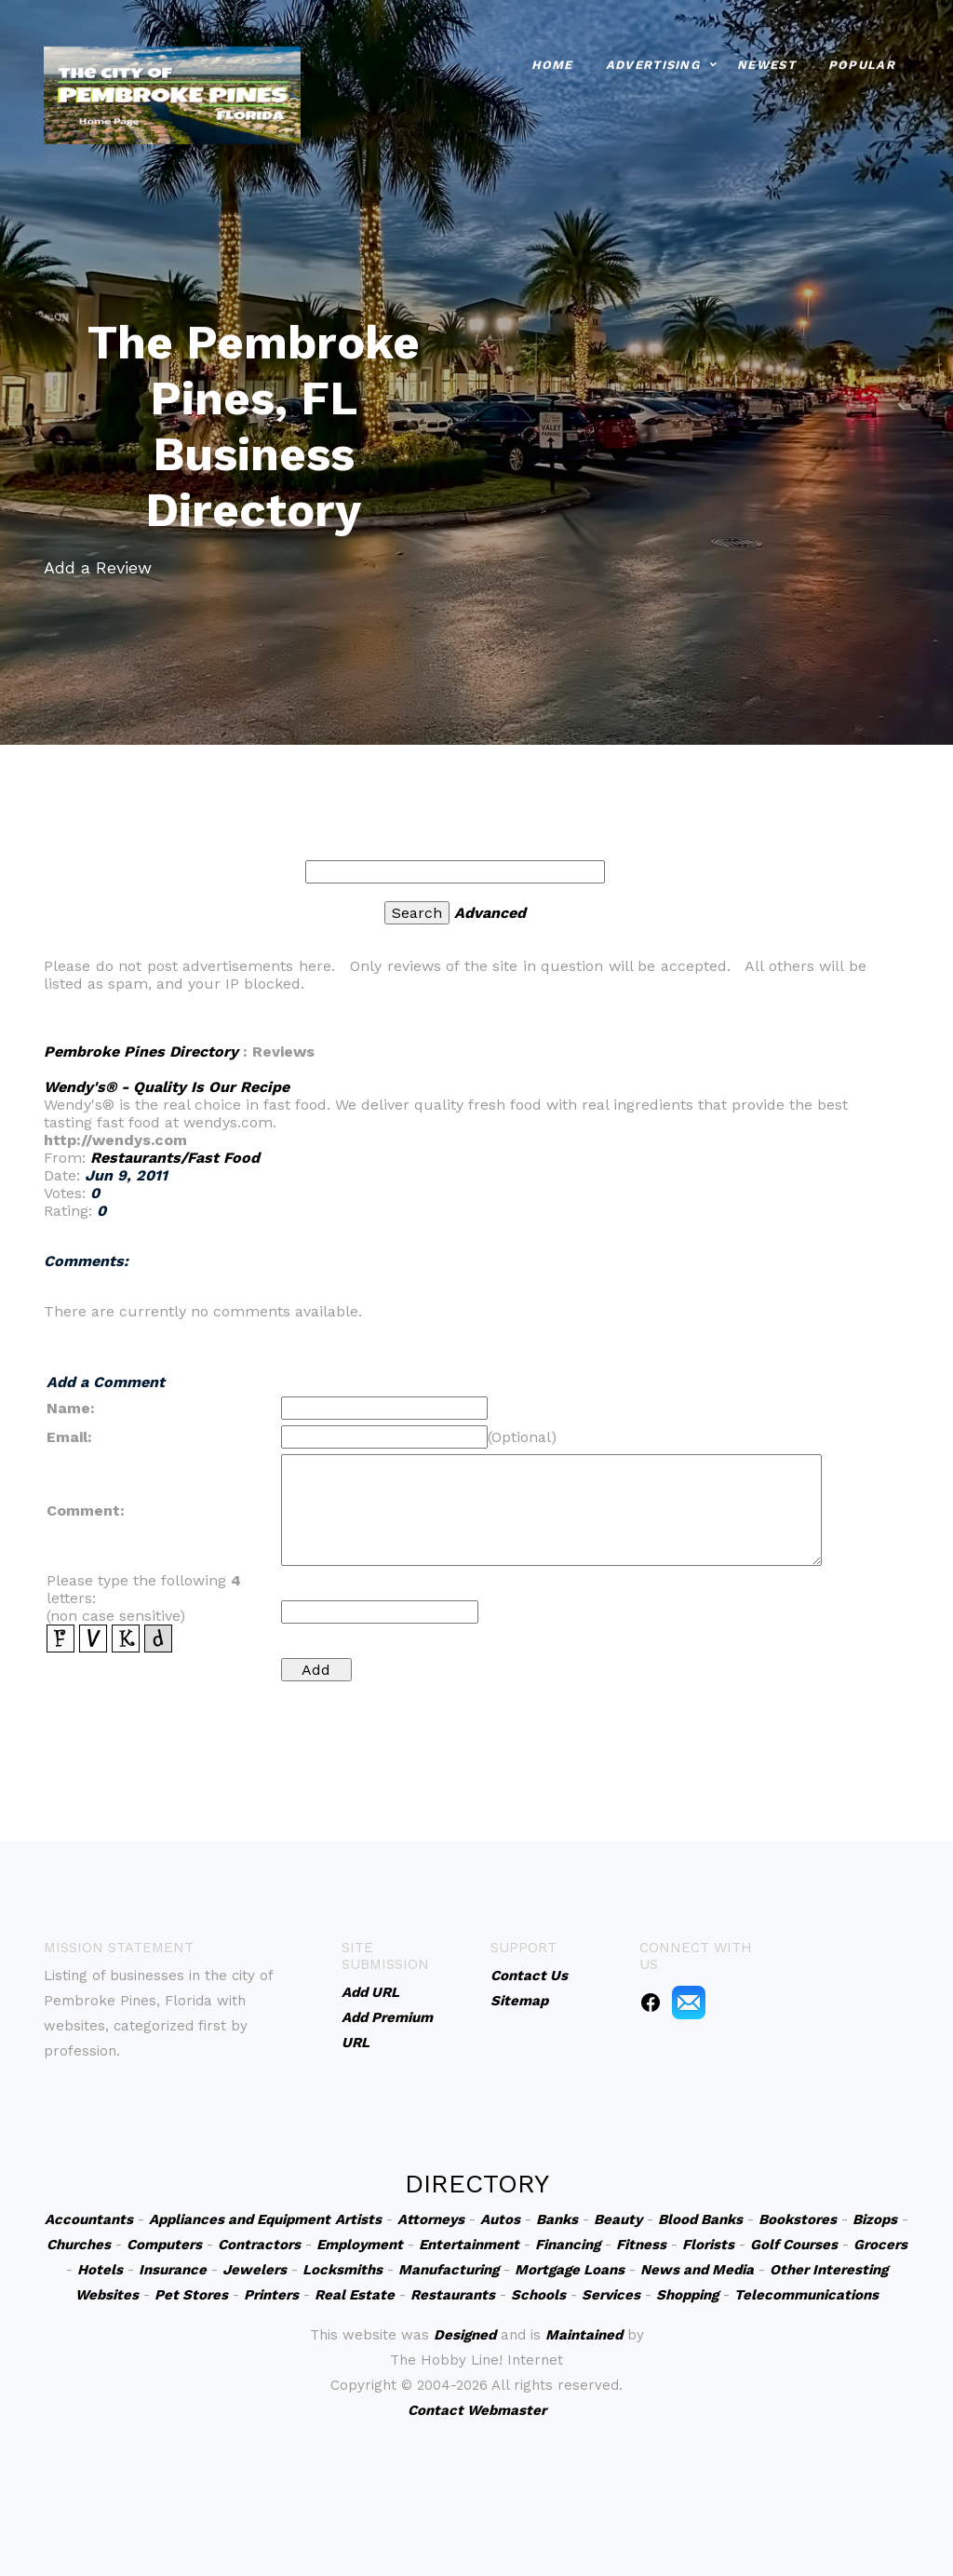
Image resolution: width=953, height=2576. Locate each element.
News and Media (697, 2269)
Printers (271, 2294)
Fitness (641, 2244)
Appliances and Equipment (239, 2219)
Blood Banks (700, 2219)
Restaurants (452, 2294)
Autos (500, 2219)
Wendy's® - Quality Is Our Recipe (166, 1087)
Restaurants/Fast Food (175, 1158)
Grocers (880, 2244)
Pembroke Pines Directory (141, 1051)
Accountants (89, 2219)
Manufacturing (448, 2269)
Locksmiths (342, 2269)
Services (611, 2294)
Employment (359, 2244)
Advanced (490, 913)
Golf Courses (794, 2244)
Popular (861, 60)
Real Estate (355, 2294)
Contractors (259, 2244)
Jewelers (254, 2269)
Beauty (618, 2219)
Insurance (173, 2269)
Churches (79, 2244)
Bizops (874, 2219)
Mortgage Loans (569, 2269)
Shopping (687, 2294)
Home (552, 60)
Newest (766, 60)
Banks (557, 2219)
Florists (708, 2244)
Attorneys (430, 2219)
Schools (538, 2294)
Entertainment (469, 2244)
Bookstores (797, 2219)
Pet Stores (191, 2294)
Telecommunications (806, 2294)
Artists (358, 2219)
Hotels (100, 2269)
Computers (164, 2244)
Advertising (653, 60)
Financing (567, 2244)
